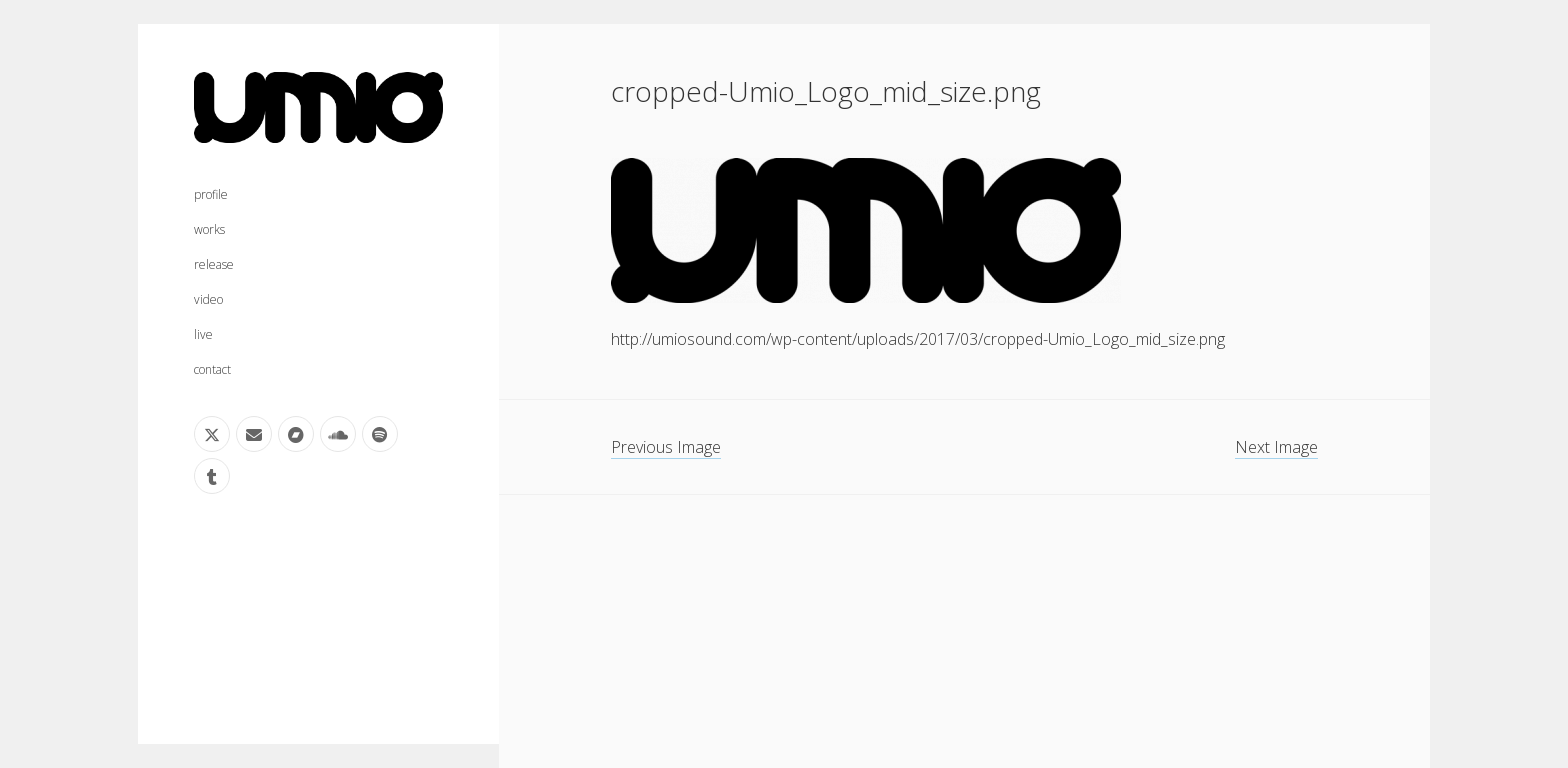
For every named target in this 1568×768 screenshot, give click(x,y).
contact (212, 369)
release (214, 264)
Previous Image (666, 447)
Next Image (1276, 447)
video (208, 299)
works (209, 229)
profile (211, 194)
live (203, 334)
